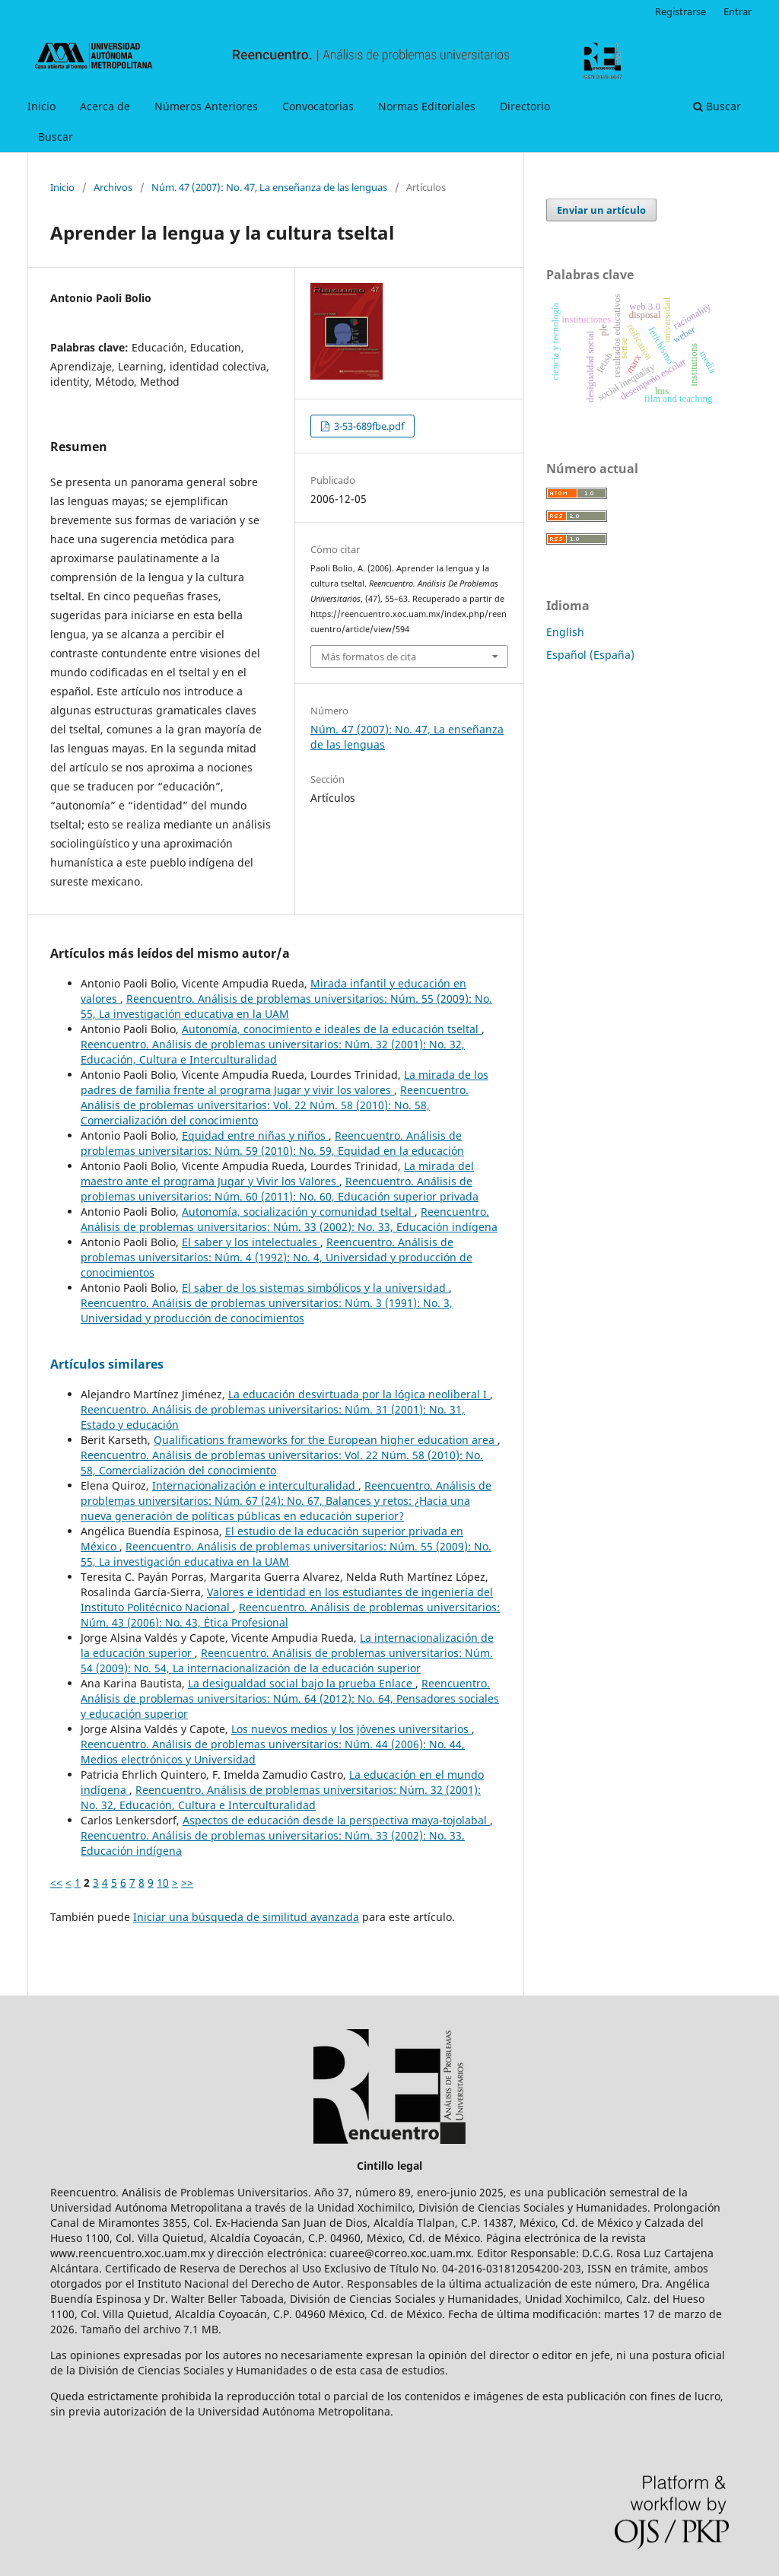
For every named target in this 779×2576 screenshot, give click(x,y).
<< (56, 1882)
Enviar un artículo (601, 210)
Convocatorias (318, 106)
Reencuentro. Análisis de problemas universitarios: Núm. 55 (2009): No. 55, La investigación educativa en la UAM (286, 1006)
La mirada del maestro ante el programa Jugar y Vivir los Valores (277, 1173)
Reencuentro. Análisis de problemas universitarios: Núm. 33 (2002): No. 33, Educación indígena (289, 1219)
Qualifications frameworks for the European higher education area (326, 1440)
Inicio (41, 106)
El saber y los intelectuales (251, 1242)
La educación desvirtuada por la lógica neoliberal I (359, 1394)
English (565, 632)
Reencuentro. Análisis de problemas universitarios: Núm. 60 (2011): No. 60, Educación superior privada (280, 1189)
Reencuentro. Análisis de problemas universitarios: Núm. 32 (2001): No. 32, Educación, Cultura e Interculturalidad (273, 1052)
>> (187, 1882)
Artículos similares (107, 1364)
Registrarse (680, 11)
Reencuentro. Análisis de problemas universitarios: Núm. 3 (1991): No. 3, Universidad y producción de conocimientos (267, 1310)
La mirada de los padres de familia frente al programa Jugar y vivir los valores (284, 1082)
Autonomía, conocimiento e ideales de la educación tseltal (332, 1029)
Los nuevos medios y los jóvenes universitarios (351, 1729)
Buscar (55, 136)
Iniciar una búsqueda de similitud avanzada (246, 1917)
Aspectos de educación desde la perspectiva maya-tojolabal (336, 1820)
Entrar (737, 11)
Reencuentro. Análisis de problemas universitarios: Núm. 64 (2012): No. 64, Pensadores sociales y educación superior (290, 1698)
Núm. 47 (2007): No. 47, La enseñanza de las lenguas (269, 187)
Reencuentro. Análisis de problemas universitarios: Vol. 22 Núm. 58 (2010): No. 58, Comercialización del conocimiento (275, 1105)
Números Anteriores (206, 106)
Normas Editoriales (426, 106)
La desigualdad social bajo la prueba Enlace (301, 1683)
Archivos (113, 187)
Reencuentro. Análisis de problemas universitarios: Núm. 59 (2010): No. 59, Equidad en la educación (272, 1143)
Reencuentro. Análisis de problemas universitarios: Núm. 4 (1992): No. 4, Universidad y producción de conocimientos (276, 1257)
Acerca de (105, 106)
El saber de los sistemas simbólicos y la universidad (315, 1287)
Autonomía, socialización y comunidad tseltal (298, 1211)
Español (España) (590, 654)
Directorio (525, 106)
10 (163, 1882)
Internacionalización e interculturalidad (255, 1485)
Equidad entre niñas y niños (255, 1135)
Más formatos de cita (368, 656)
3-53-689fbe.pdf (368, 426)
